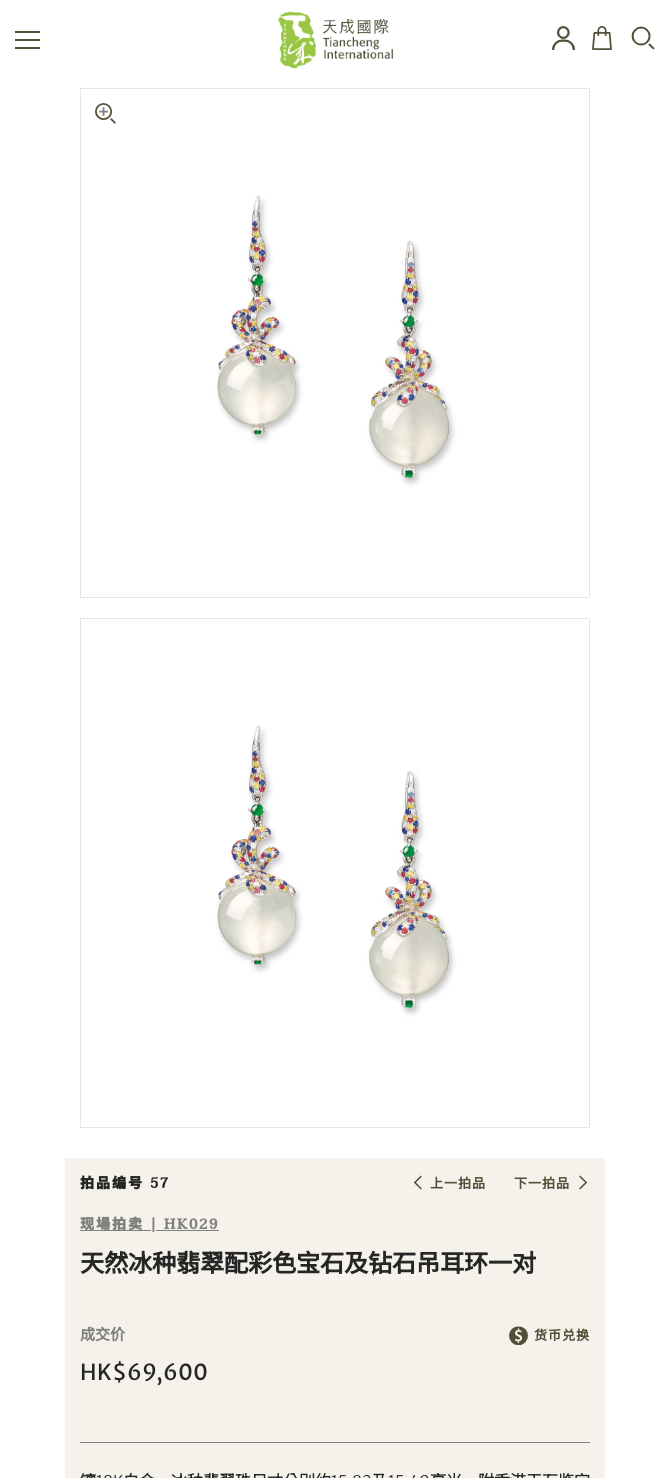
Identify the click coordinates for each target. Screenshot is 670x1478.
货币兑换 (562, 1335)
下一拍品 (542, 1183)
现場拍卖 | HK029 (149, 1224)
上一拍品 (458, 1183)
